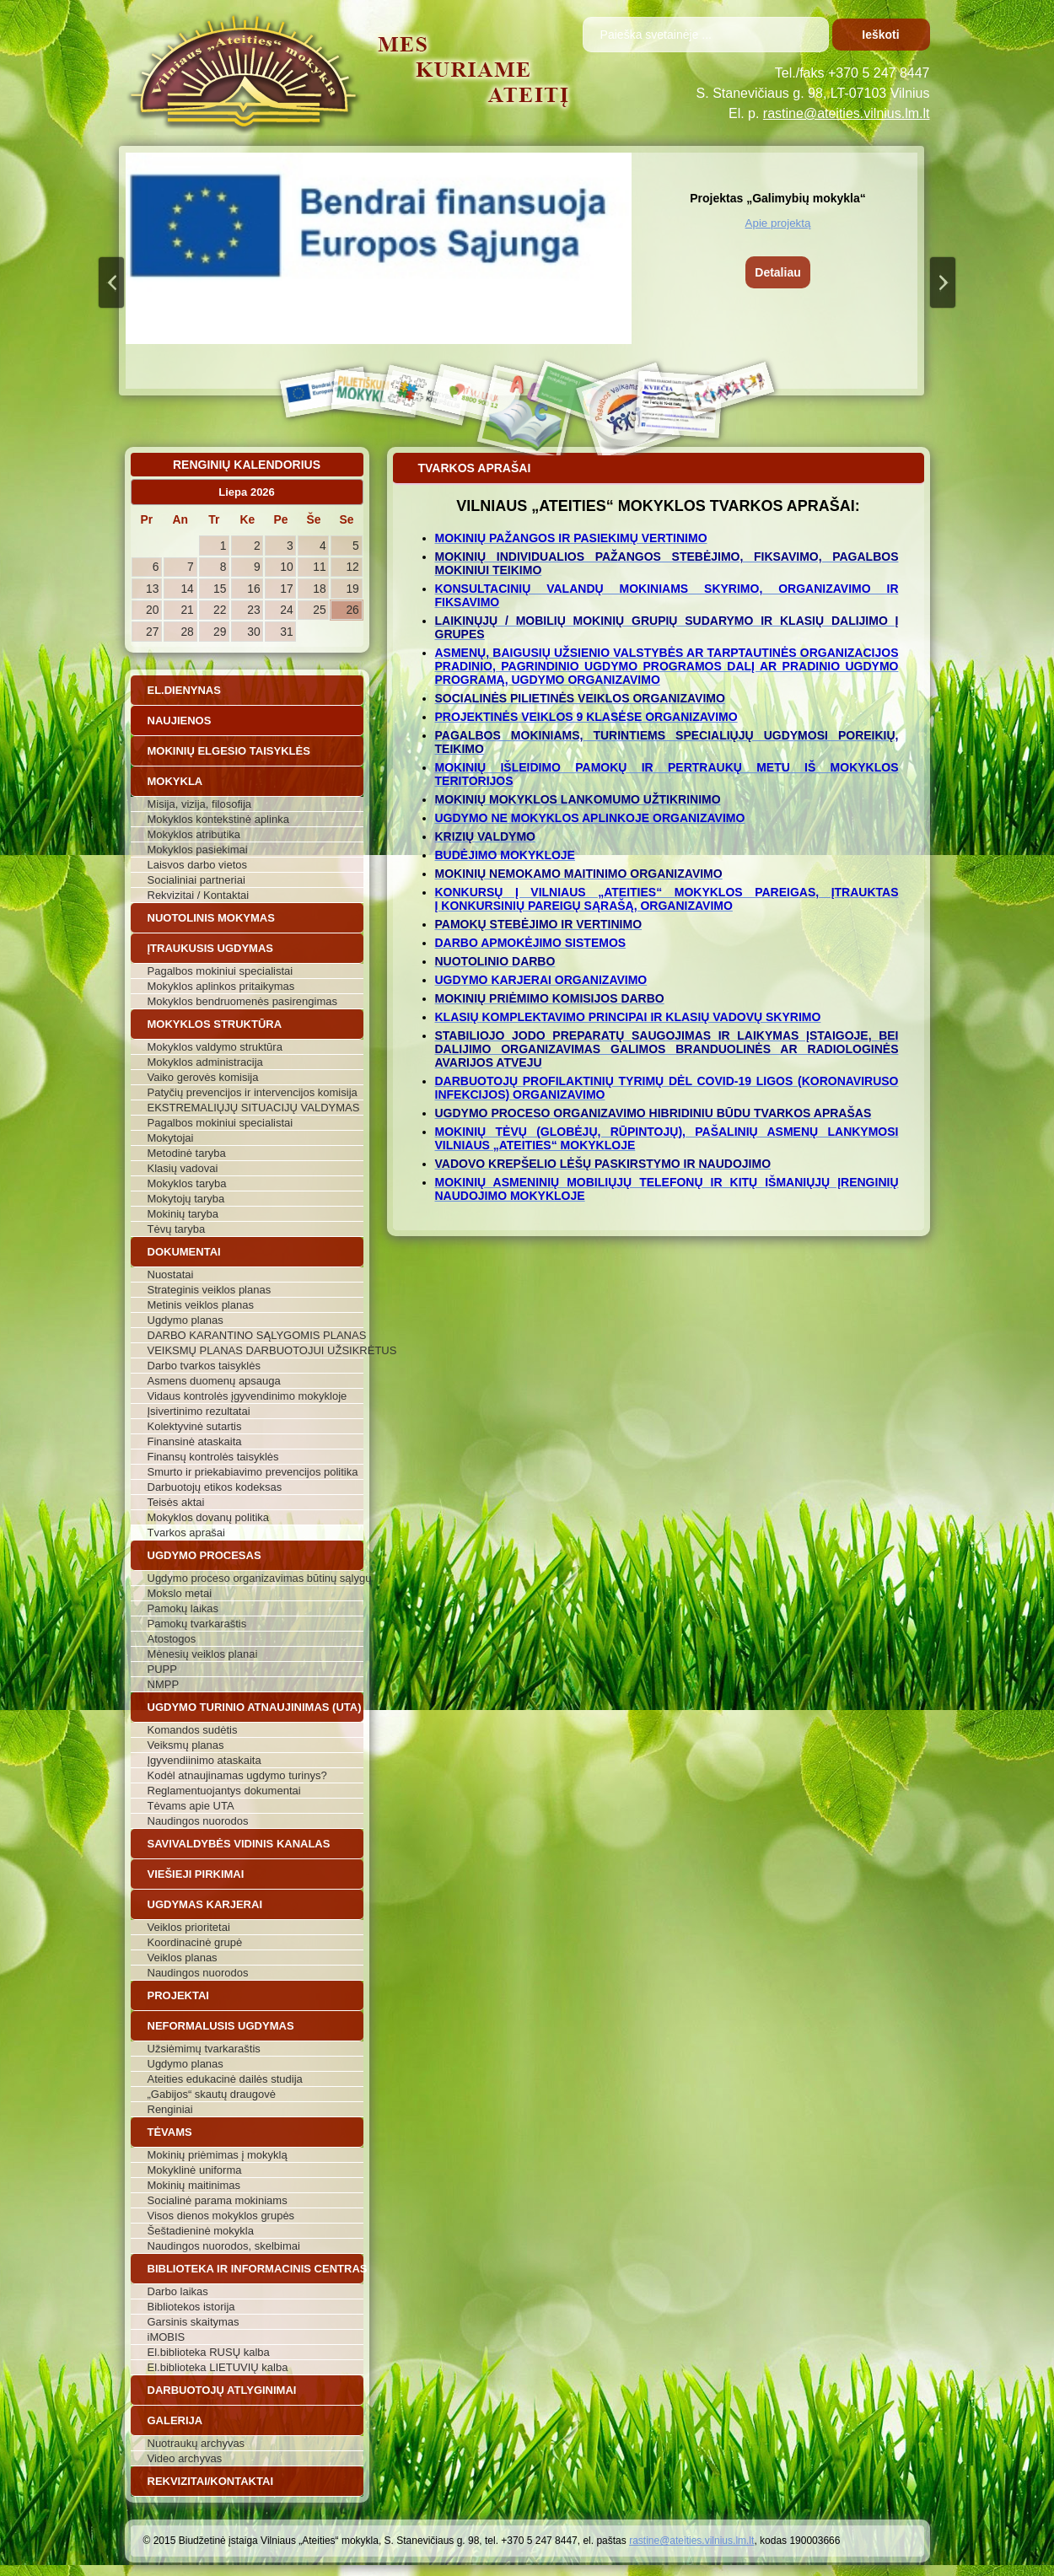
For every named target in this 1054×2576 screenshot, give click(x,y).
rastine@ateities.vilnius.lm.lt (846, 113)
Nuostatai (171, 1274)
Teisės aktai (176, 1502)
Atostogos (172, 1638)
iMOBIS (167, 2337)
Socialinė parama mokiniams (218, 2200)
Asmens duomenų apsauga (214, 1380)
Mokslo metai (180, 1593)
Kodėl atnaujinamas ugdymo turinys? (237, 1775)
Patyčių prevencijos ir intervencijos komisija (253, 1092)
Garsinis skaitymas (193, 2321)
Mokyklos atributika (194, 834)
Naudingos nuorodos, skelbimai (224, 2246)
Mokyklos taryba (187, 1183)
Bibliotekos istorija (191, 2306)
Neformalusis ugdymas (221, 2025)
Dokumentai (184, 1251)
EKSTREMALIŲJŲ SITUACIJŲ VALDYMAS (254, 1107)
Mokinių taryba (183, 1213)
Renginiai (170, 2109)
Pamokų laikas (183, 1608)
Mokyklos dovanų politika (209, 1517)
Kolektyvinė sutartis (195, 1426)
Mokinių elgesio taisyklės (229, 751)
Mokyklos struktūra (215, 1024)
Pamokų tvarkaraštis (197, 1623)
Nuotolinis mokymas (211, 918)
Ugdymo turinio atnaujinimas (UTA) (255, 1707)
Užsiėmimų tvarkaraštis (204, 2048)
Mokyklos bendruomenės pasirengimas (242, 1001)
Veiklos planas (183, 1957)
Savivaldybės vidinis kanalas (239, 1843)
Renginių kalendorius (246, 464)
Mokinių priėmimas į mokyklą (218, 2154)
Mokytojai (171, 1138)
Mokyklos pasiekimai (198, 849)
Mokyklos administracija (205, 1062)
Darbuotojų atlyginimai (222, 2390)
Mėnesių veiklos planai (203, 1654)
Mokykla (175, 781)
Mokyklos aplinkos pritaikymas (221, 986)
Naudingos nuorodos (198, 1821)
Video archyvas (185, 2458)
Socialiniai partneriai (196, 880)
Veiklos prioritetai (189, 1927)
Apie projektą (778, 223)
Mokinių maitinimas (194, 2185)
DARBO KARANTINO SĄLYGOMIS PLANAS (255, 1335)
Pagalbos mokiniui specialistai (220, 971)
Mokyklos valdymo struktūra (215, 1047)
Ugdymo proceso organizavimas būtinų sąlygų (255, 1578)
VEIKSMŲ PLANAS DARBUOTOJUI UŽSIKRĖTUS (255, 1350)
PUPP (162, 1669)
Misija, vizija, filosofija (200, 804)
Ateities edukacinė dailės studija (225, 2079)
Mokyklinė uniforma (195, 2170)
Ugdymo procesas (204, 1555)
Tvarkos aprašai (186, 1532)
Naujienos (180, 720)
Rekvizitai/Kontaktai (211, 2481)
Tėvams (170, 2132)
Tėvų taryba (177, 1229)
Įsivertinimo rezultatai (199, 1411)
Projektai (178, 1995)
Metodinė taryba (187, 1153)
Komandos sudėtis (193, 1730)
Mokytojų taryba (186, 1198)
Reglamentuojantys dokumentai (224, 1790)
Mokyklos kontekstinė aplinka (218, 819)
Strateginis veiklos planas (210, 1289)
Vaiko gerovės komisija (203, 1077)
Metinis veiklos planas (201, 1305)
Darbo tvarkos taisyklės (204, 1365)
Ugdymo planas (185, 1320)
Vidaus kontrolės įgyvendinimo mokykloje (247, 1396)
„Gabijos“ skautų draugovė (212, 2094)
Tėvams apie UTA (191, 1805)
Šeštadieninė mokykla (201, 2230)
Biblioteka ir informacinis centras (255, 2268)
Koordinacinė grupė (195, 1942)
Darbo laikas (178, 2291)
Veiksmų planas (186, 1745)
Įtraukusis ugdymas (211, 948)
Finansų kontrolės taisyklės (213, 1456)
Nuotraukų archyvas (196, 2443)
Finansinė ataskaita (195, 1441)
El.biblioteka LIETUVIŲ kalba (218, 2367)
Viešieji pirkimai (196, 1874)
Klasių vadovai (183, 1168)
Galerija (175, 2420)
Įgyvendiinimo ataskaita (204, 1760)
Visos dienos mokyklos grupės (221, 2215)
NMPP (164, 1684)
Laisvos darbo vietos (198, 864)
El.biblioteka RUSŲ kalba (209, 2352)
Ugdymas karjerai (205, 1904)
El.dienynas (184, 690)
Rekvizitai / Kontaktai (199, 895)
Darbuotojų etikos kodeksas (215, 1487)
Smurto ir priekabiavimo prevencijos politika (253, 1471)
